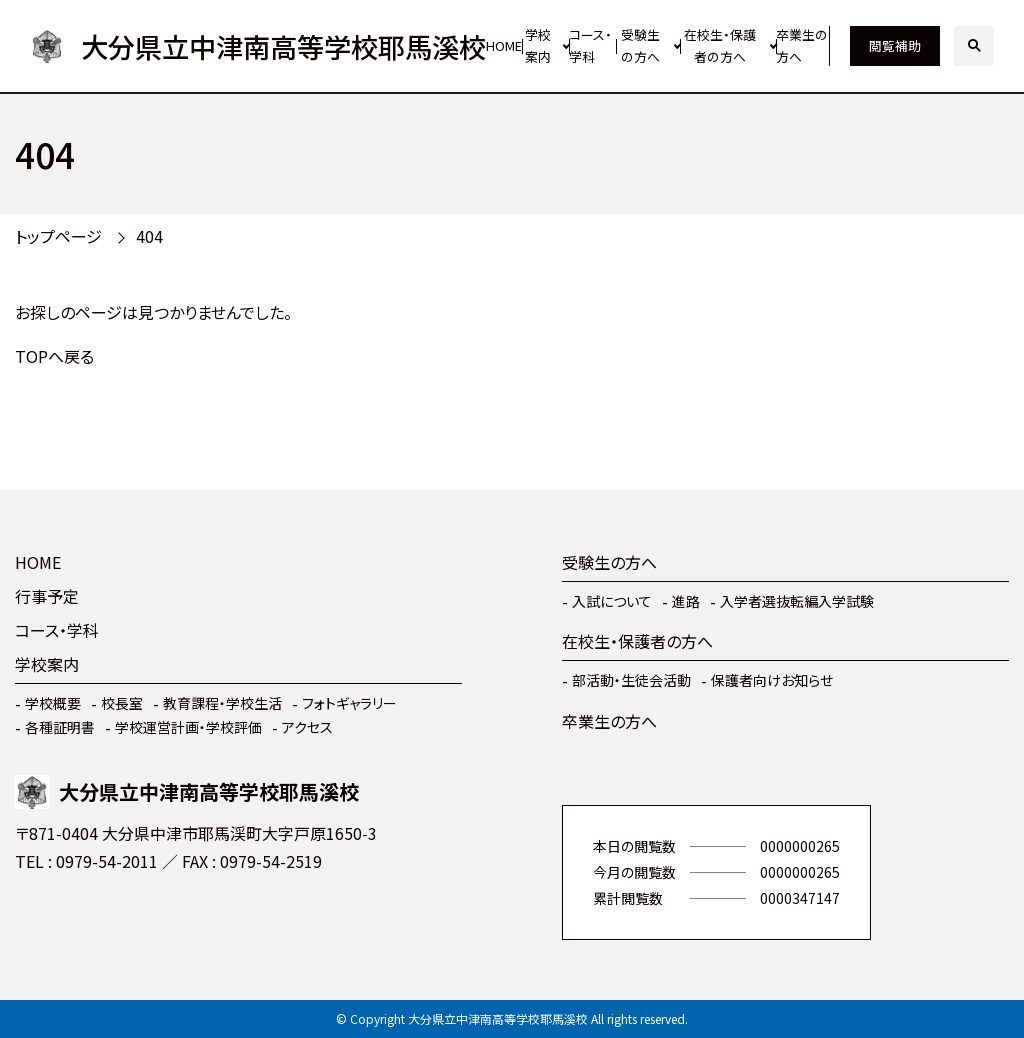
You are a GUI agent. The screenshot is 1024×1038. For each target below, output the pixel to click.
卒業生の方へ (802, 46)
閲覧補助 (895, 45)
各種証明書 (60, 727)
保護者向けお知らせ (772, 680)
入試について (612, 601)
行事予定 (47, 596)
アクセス (307, 727)
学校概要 (53, 703)
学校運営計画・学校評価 (188, 727)
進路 (686, 601)
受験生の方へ (640, 46)
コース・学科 (590, 46)
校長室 (122, 703)
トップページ (58, 236)
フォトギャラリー (349, 703)
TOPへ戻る (54, 356)
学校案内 (538, 46)
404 (149, 236)
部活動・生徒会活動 (631, 680)
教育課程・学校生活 (222, 703)
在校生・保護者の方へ (720, 46)
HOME (504, 45)
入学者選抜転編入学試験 (797, 601)
